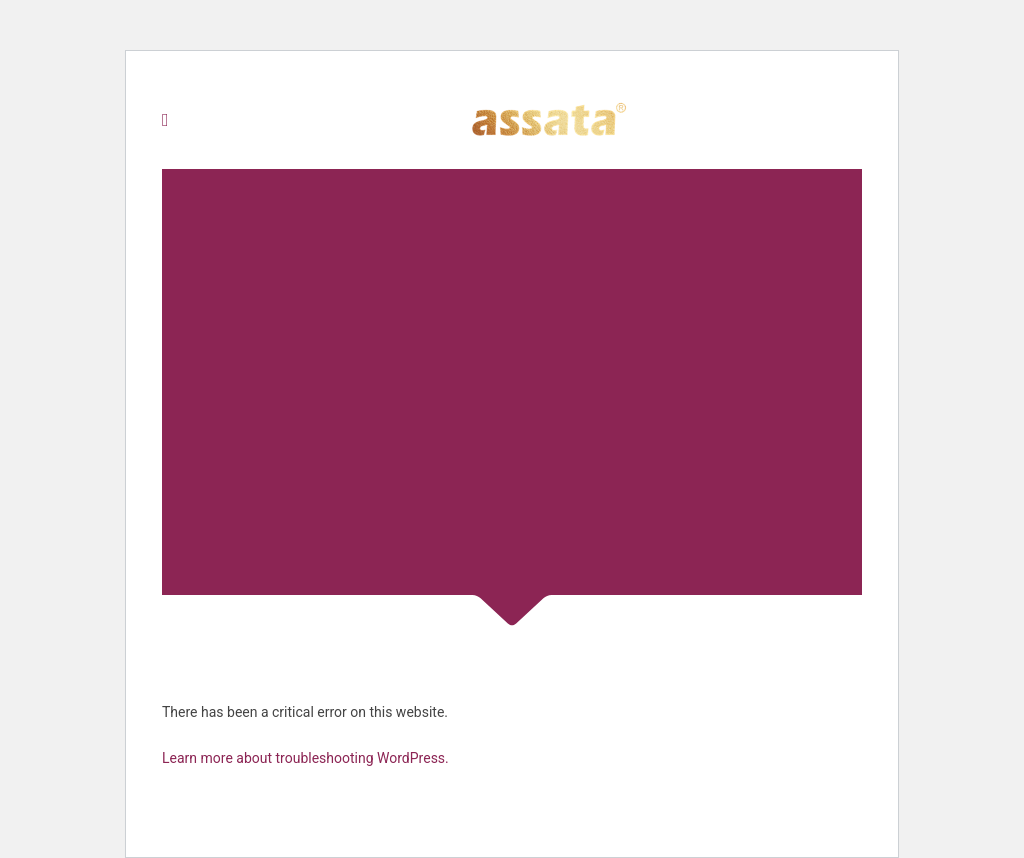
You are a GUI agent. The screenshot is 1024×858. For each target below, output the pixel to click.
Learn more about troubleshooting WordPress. (305, 758)
